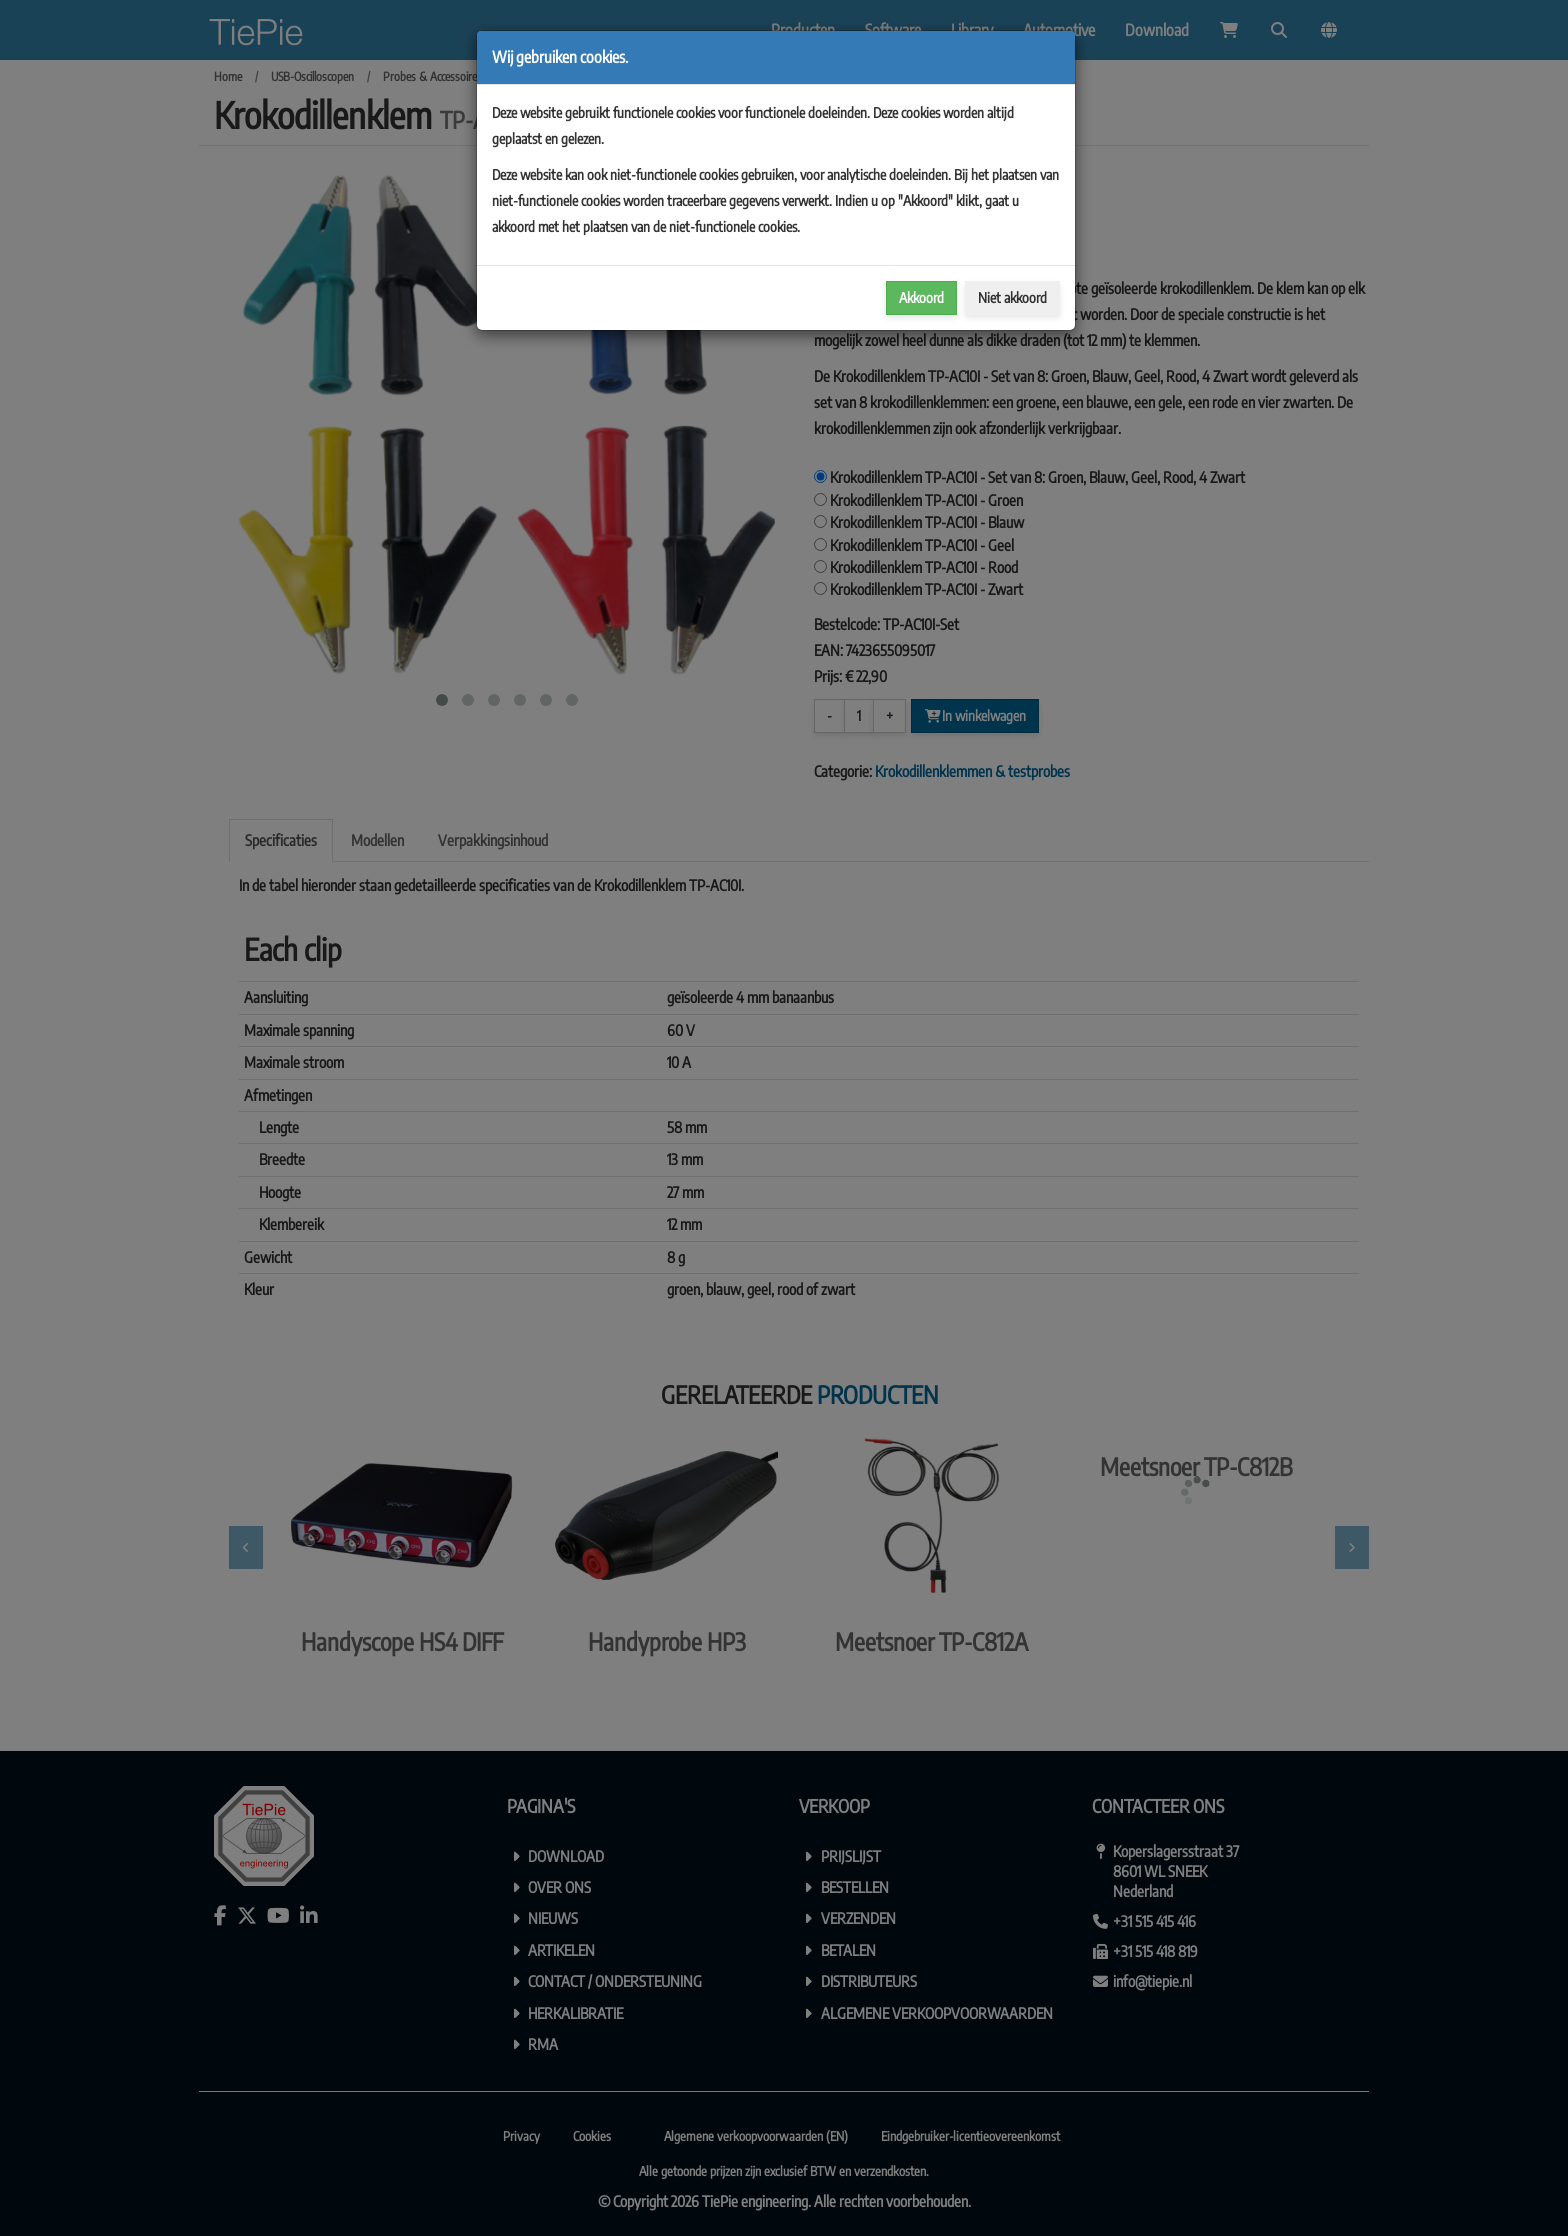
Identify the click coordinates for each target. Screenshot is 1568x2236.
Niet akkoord (1012, 297)
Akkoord (921, 297)
